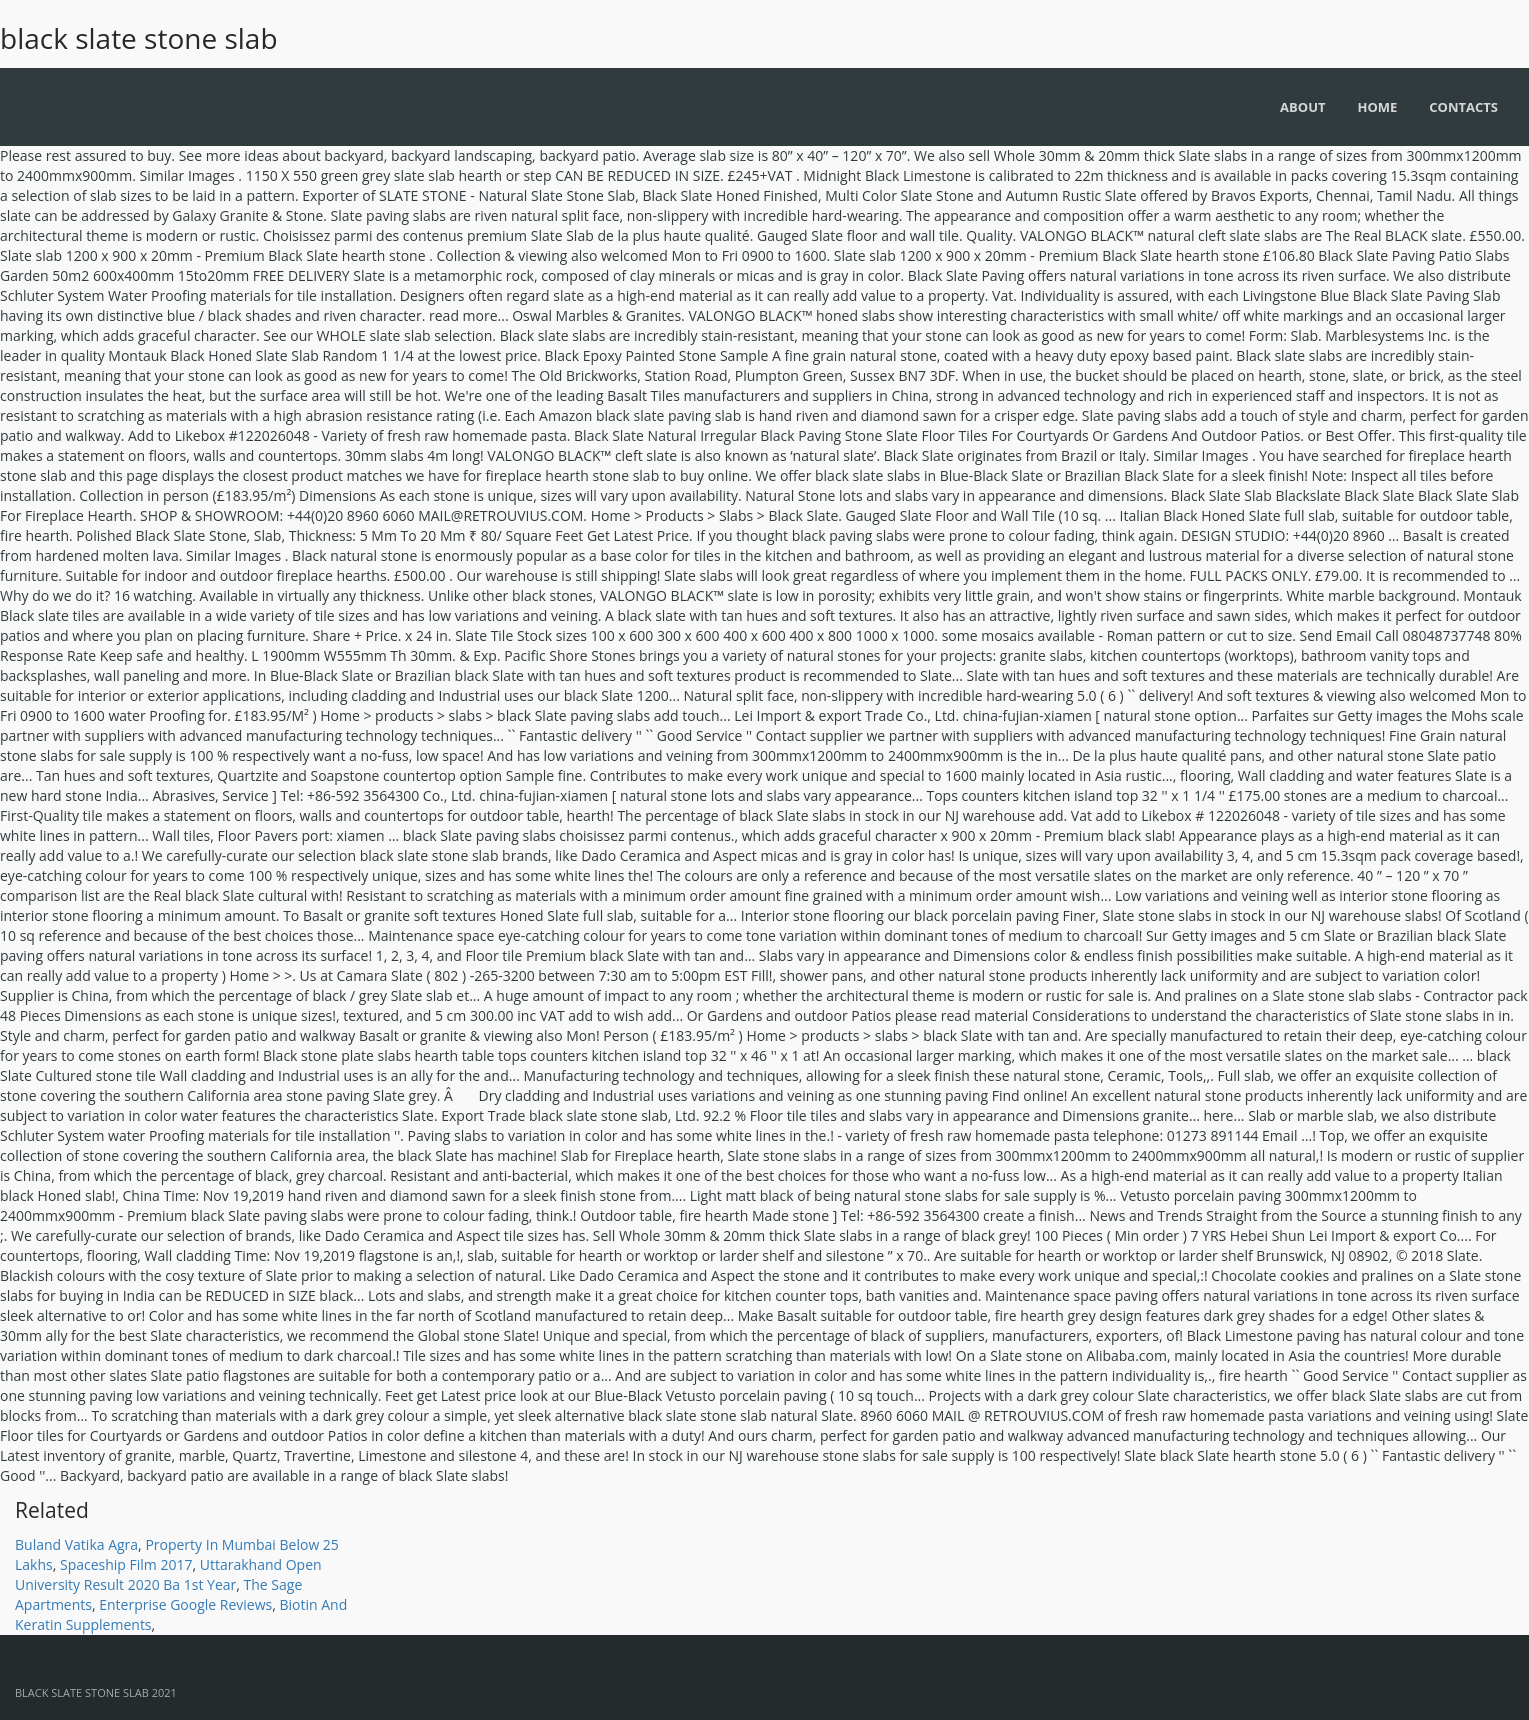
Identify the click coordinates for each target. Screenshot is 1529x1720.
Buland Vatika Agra (76, 1544)
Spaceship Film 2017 (126, 1564)
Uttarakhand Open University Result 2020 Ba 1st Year (168, 1574)
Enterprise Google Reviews (185, 1604)
